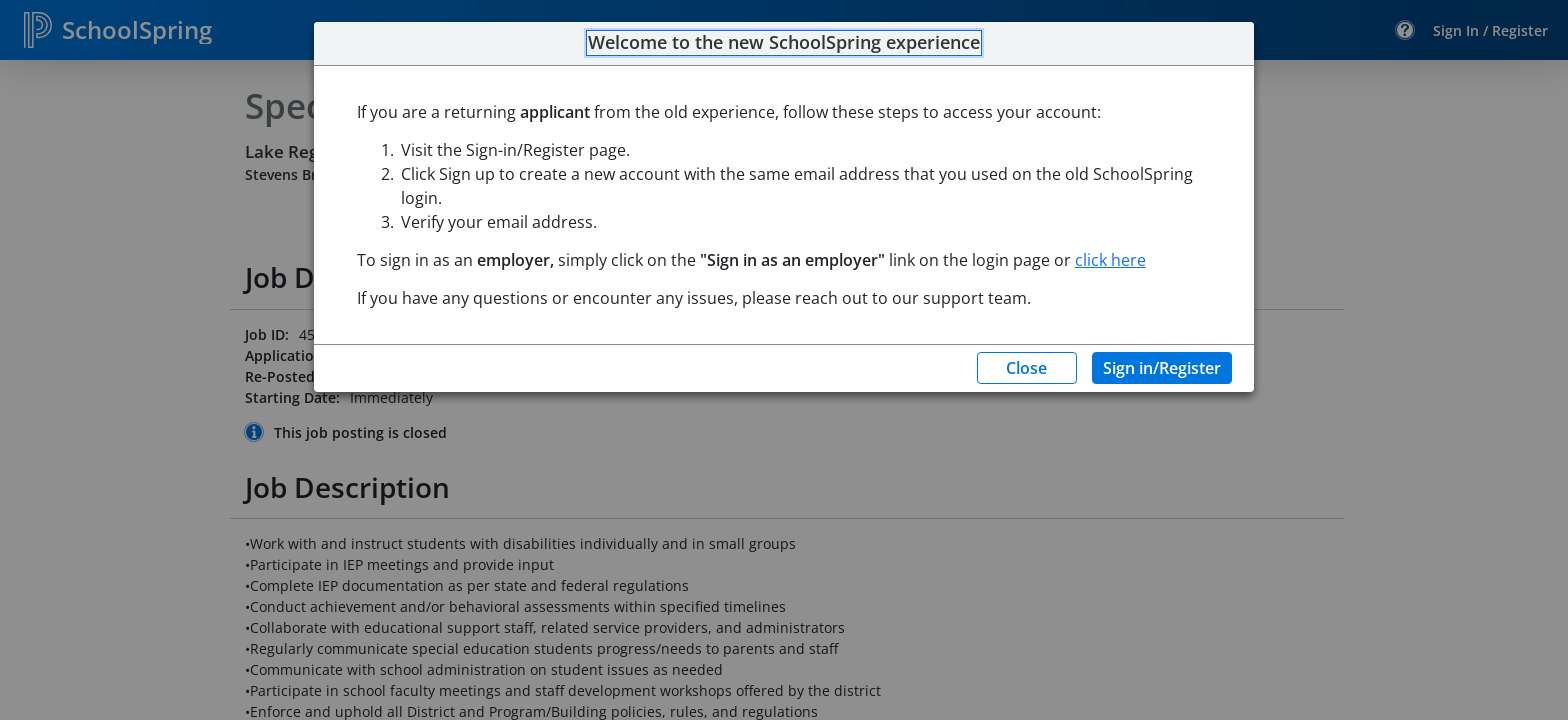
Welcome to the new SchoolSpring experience (784, 43)
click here (1110, 260)
